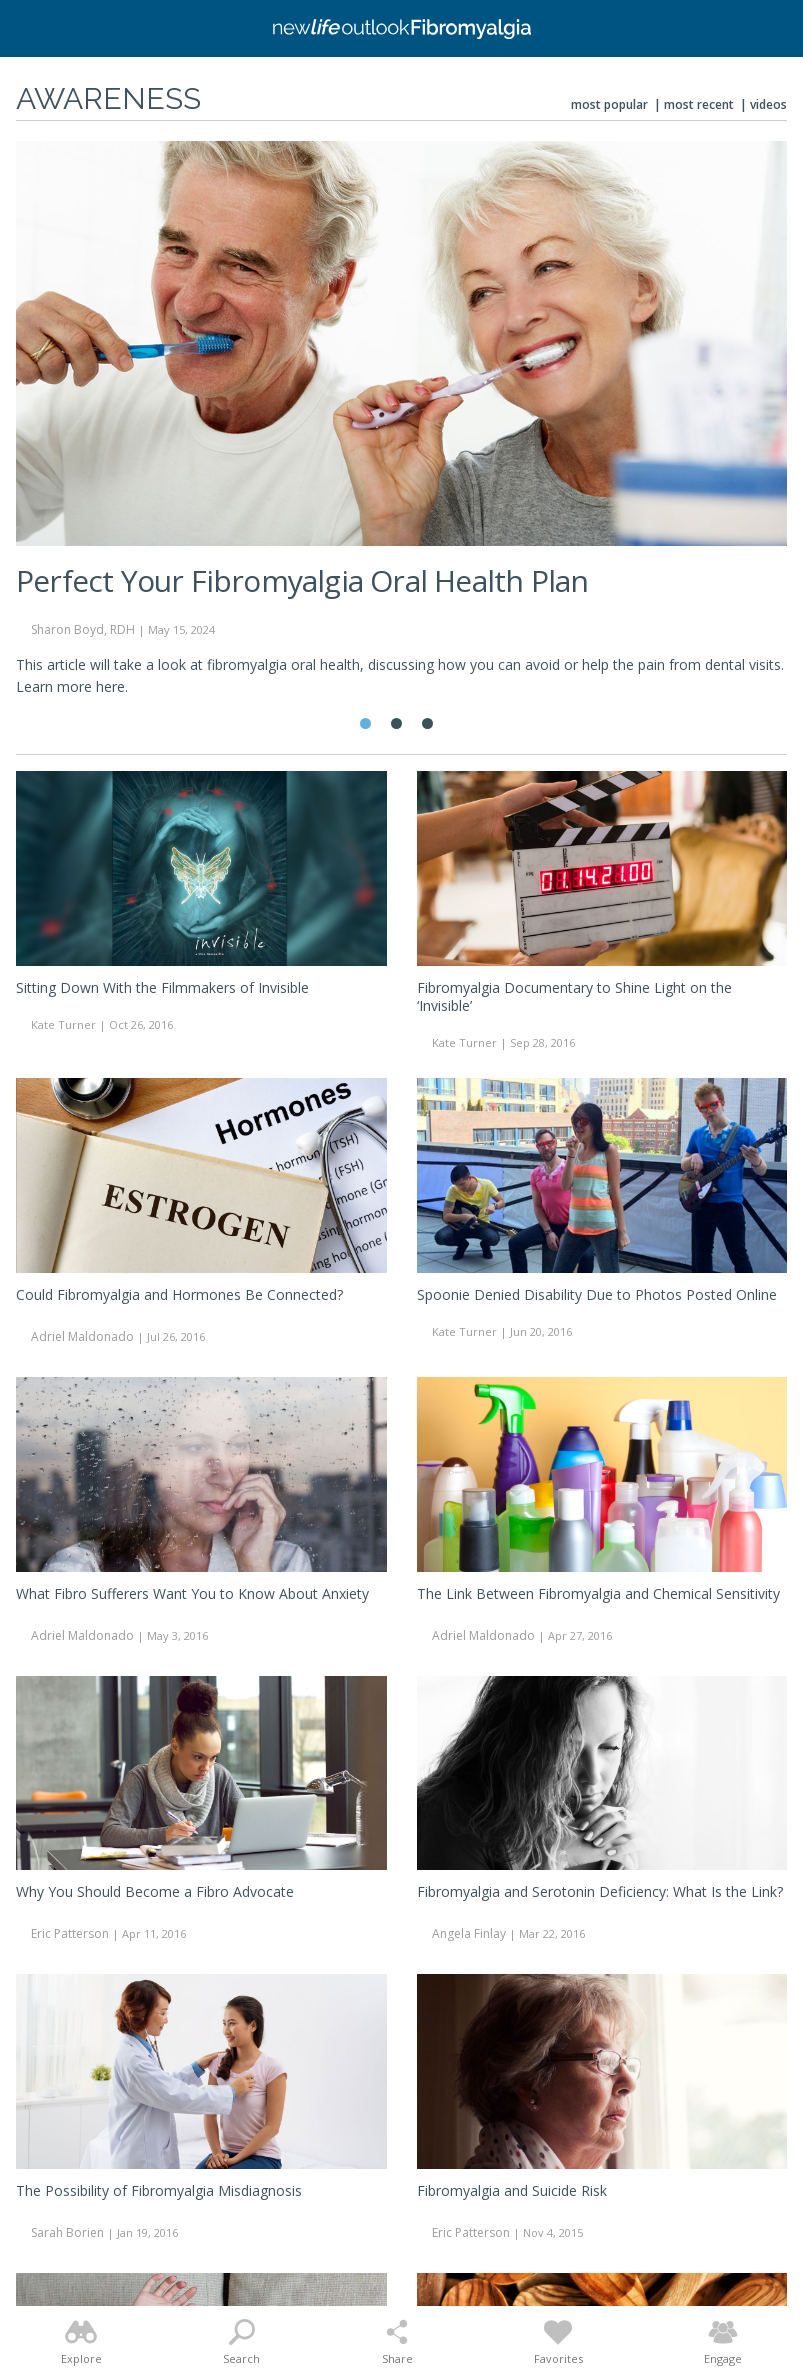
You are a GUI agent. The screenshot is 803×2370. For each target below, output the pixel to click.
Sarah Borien (67, 2232)
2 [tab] (396, 723)
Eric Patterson (70, 1933)
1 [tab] (365, 723)
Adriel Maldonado (82, 1336)
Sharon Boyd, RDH (83, 629)
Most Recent (699, 104)
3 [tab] (427, 723)
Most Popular (609, 104)
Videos (768, 104)
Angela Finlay (469, 1933)
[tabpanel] (401, 427)
